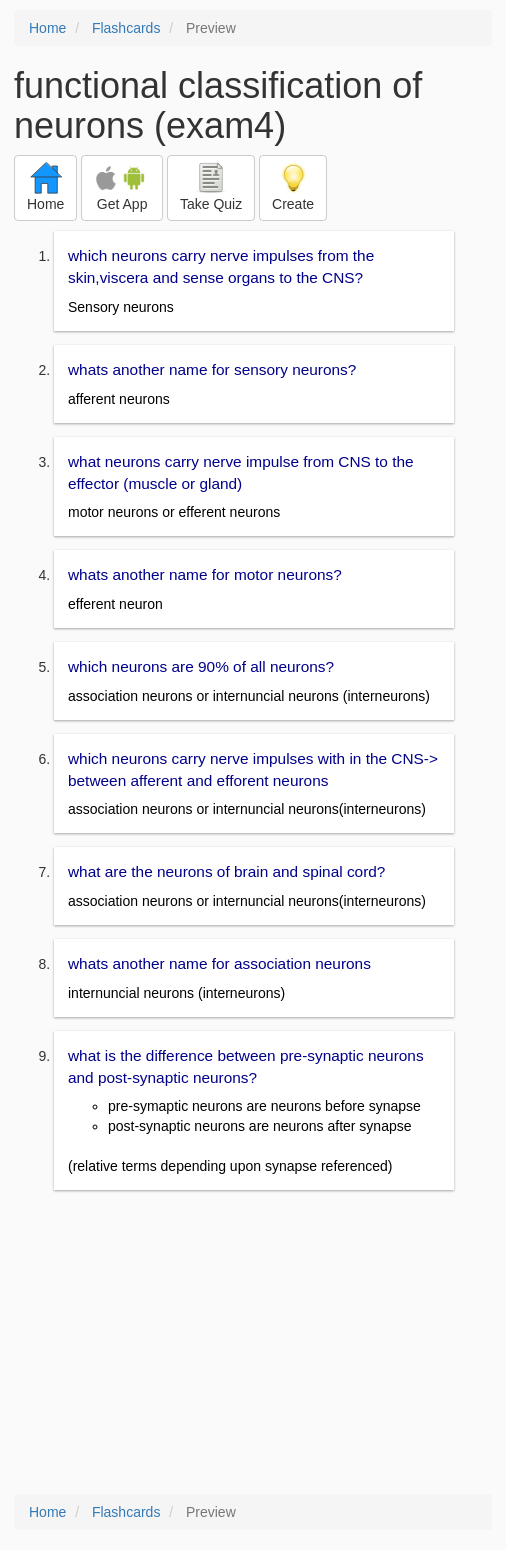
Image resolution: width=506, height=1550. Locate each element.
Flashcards (126, 28)
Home (47, 28)
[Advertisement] (253, 1344)
